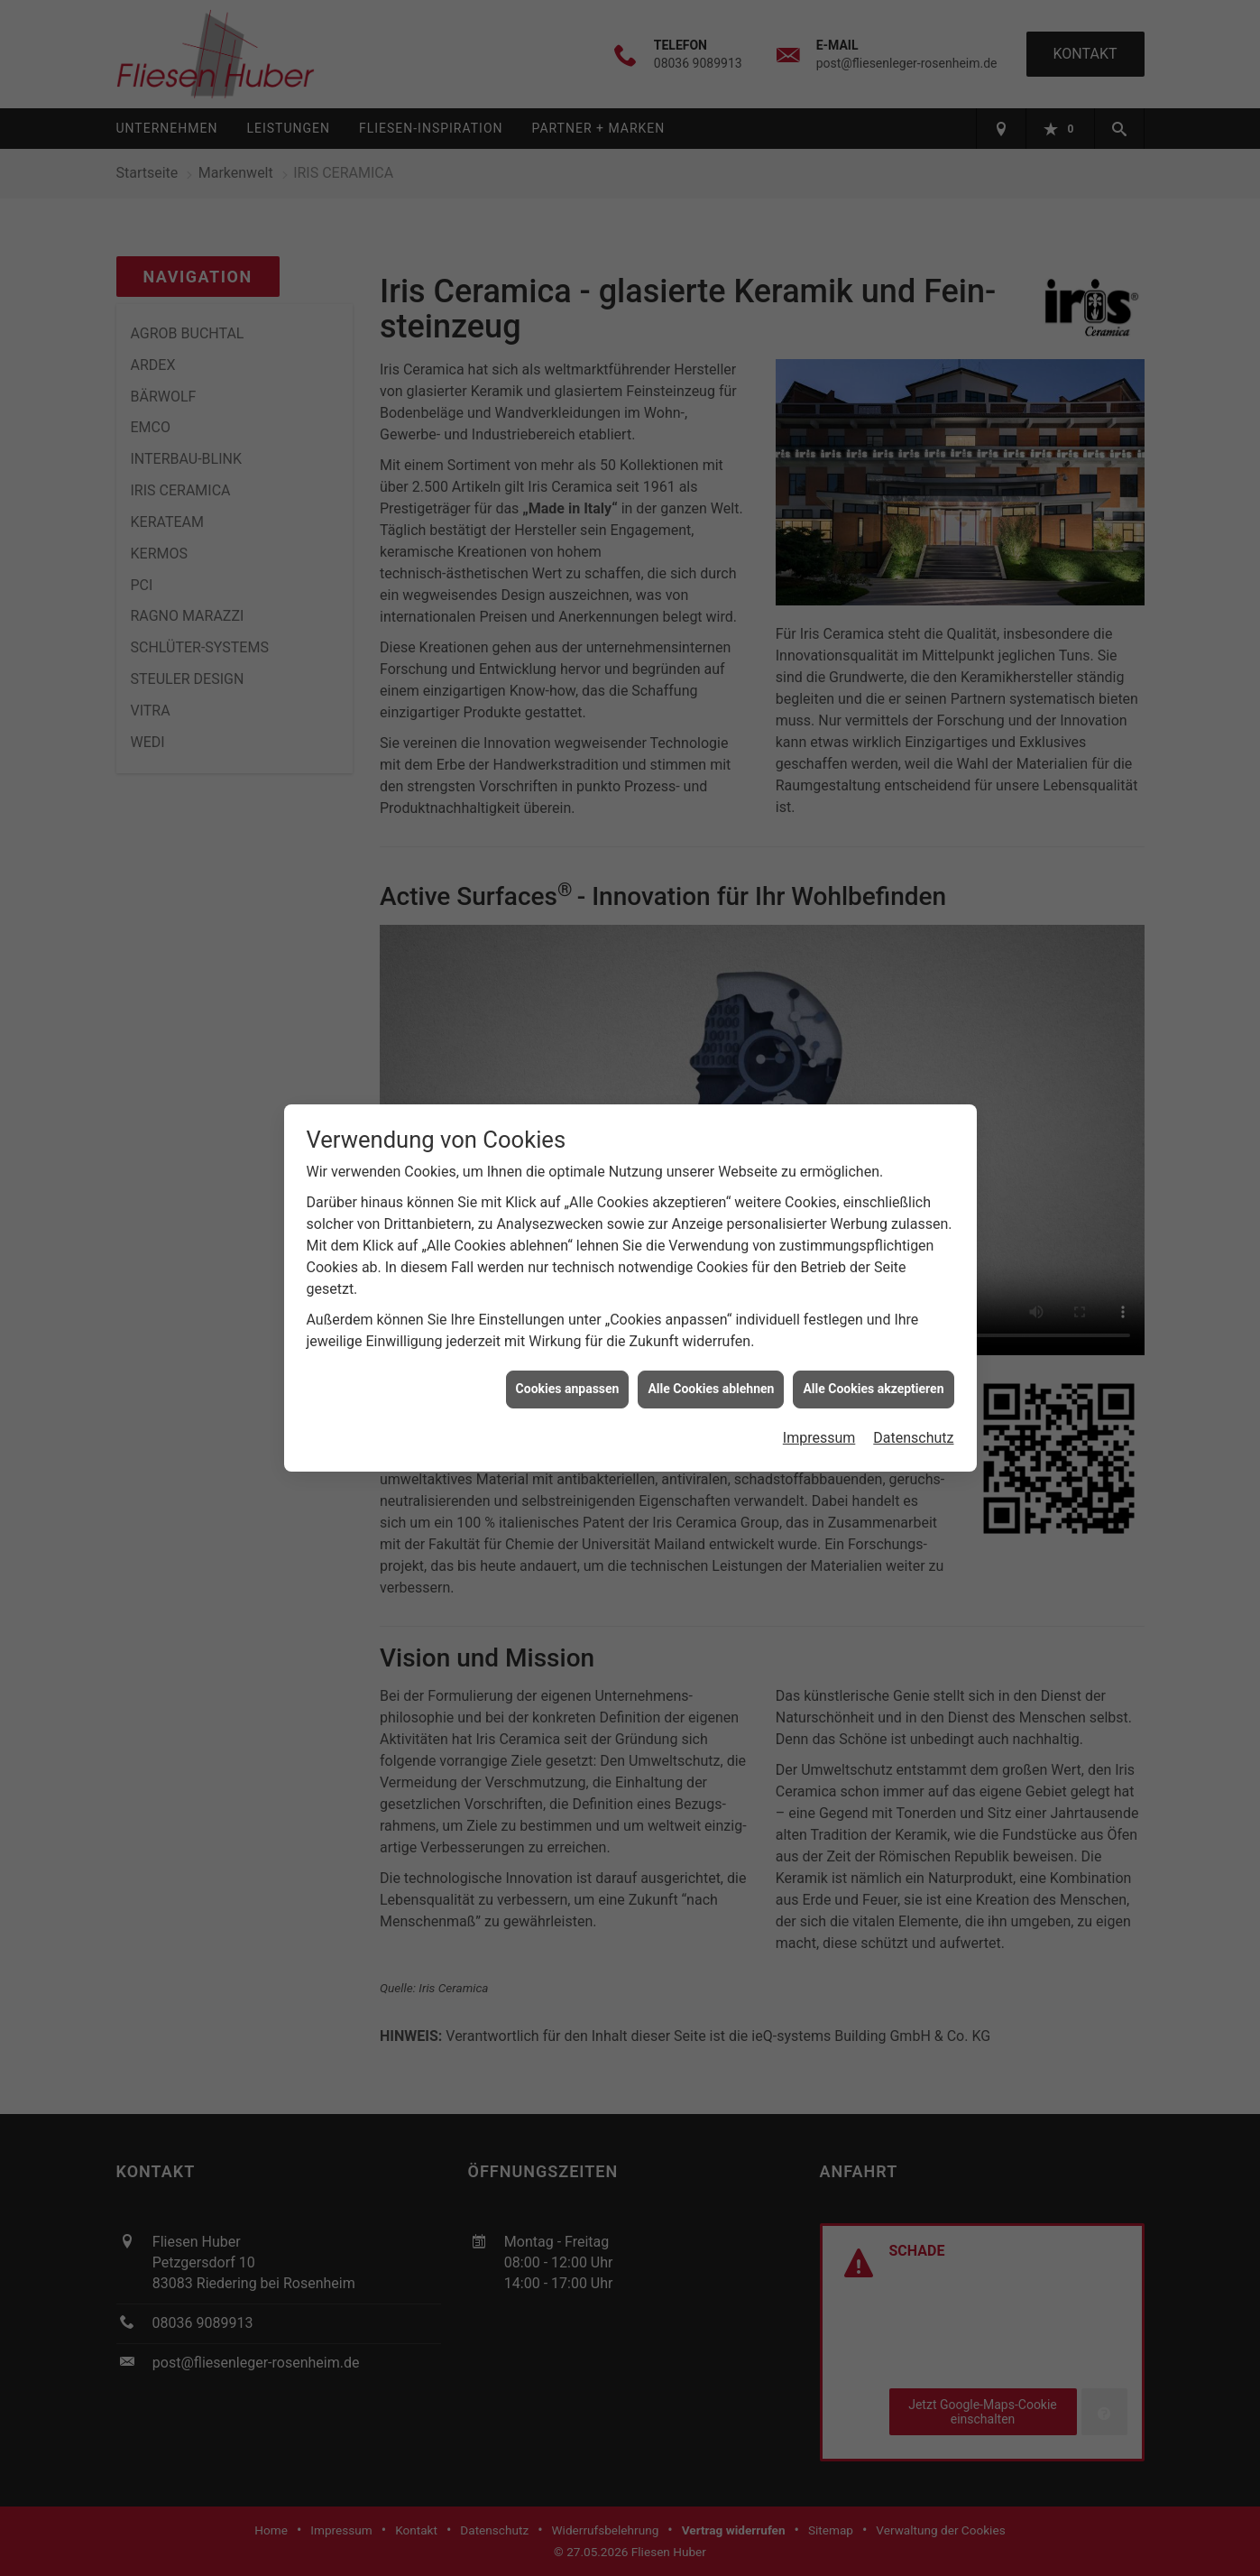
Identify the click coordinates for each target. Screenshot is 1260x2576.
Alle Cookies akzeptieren (873, 1335)
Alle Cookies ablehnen (711, 1335)
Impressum (819, 1384)
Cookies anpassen (568, 1335)
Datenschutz (913, 1384)
